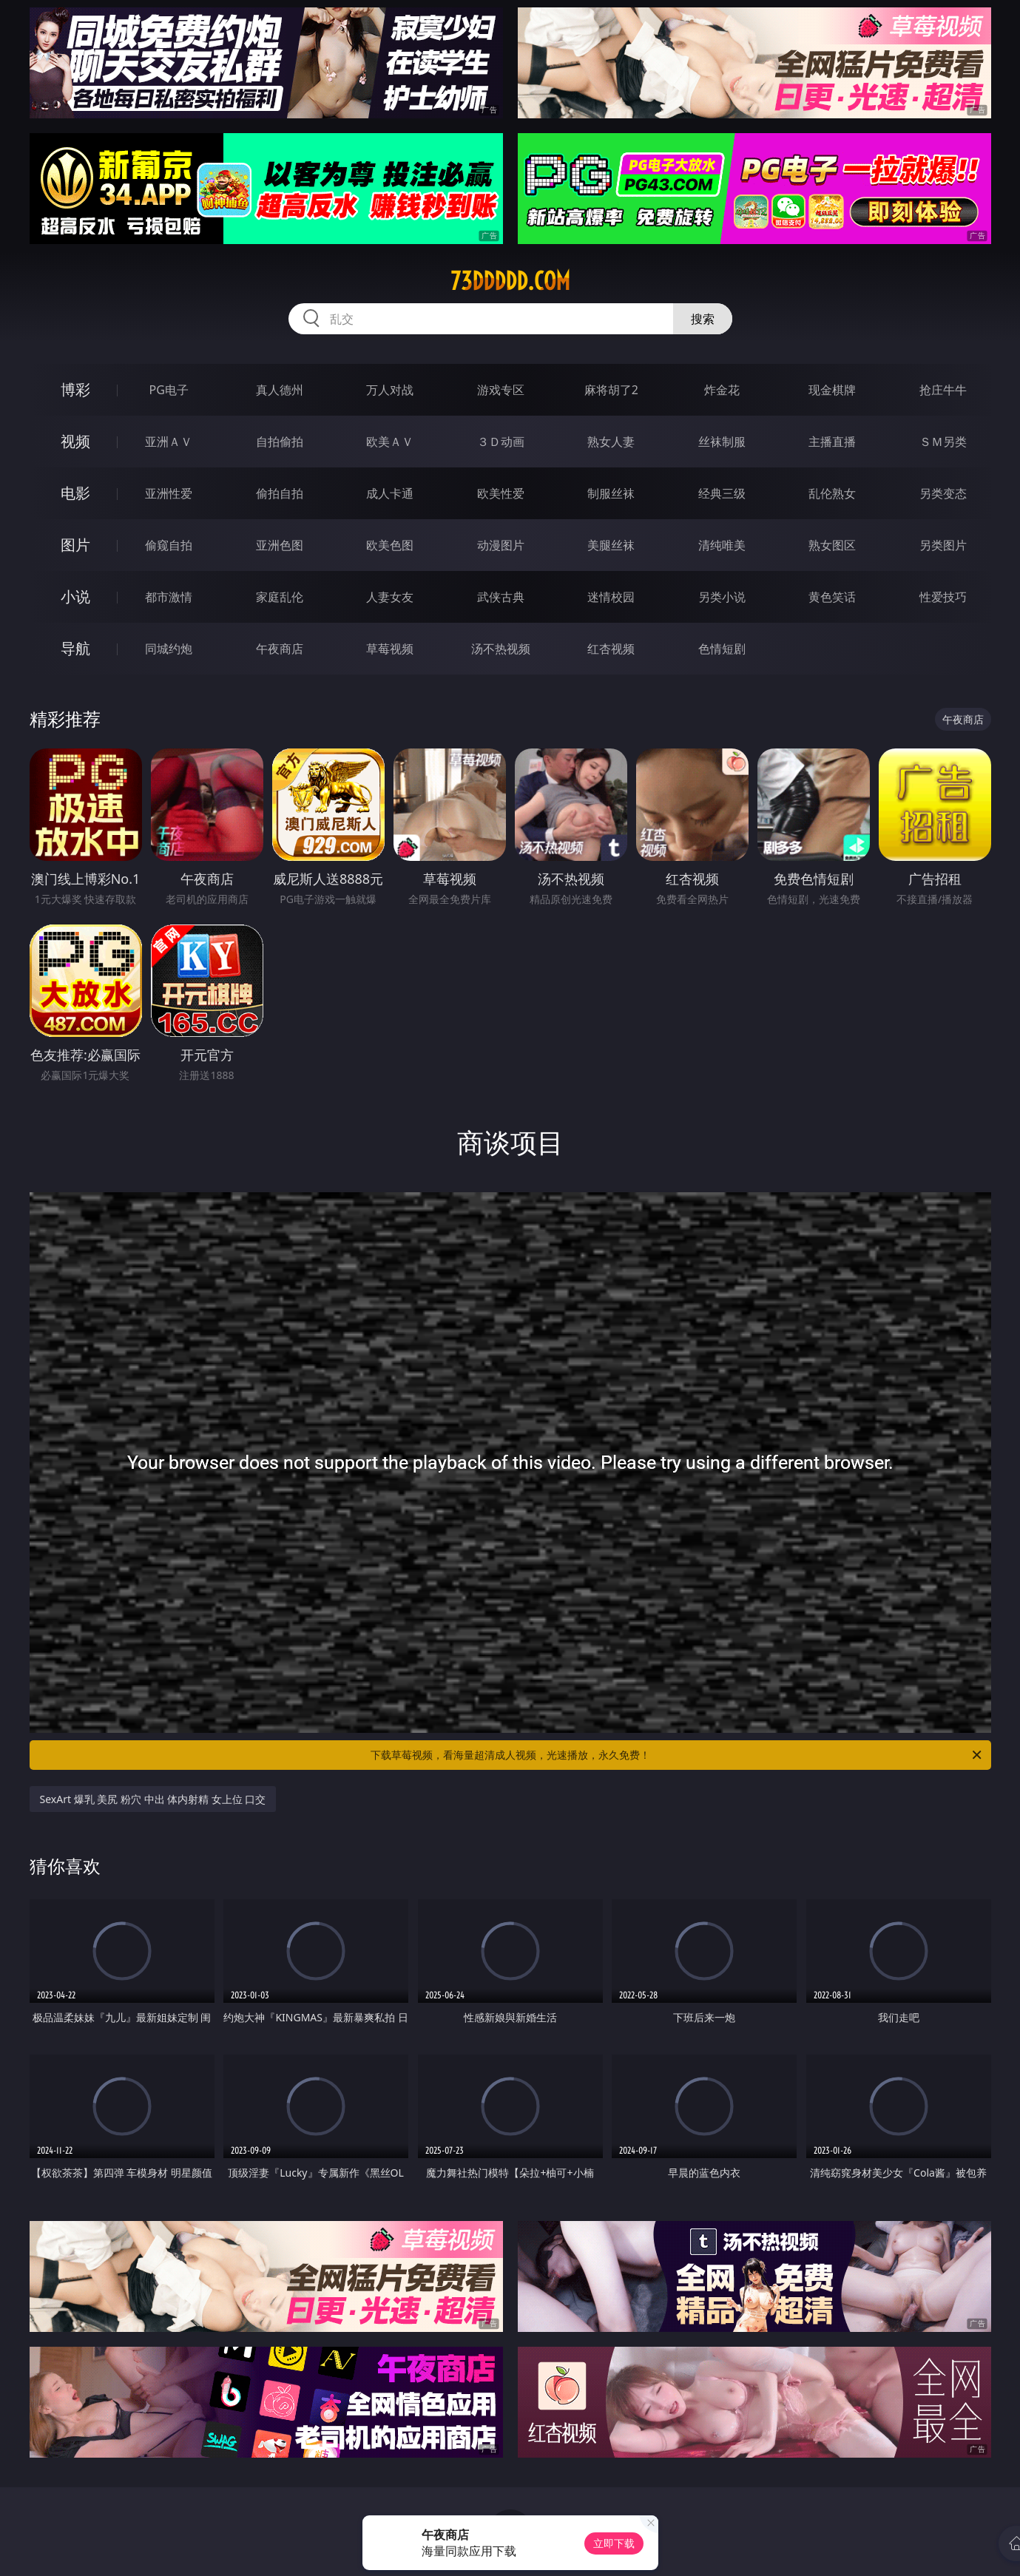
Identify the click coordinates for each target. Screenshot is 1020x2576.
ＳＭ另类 (943, 441)
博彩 (75, 389)
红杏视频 (611, 648)
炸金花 (722, 390)
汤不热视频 (500, 648)
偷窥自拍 (168, 545)
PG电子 (169, 390)
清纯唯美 (722, 545)
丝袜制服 (722, 441)
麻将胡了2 (611, 390)
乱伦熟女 (832, 493)
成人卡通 (389, 493)
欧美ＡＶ (389, 441)
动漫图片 (500, 545)
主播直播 (832, 441)
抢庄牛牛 (943, 390)
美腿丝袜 (611, 545)
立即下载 (614, 2543)
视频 (75, 441)
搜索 (703, 319)
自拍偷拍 (279, 441)
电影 (75, 493)
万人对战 (389, 390)
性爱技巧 (943, 597)
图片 (75, 545)
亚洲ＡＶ (168, 441)
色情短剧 (722, 648)
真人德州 (279, 390)
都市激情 (168, 597)
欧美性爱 (500, 493)
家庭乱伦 (279, 597)
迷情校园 (611, 597)
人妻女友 (389, 597)
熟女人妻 (611, 441)
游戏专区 (500, 390)
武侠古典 (500, 597)
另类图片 (943, 545)
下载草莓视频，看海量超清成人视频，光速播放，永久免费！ (677, 1755)
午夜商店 (279, 648)
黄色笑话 (832, 597)
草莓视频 (389, 648)
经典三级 (722, 493)
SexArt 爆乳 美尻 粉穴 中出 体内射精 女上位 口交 (153, 1799)
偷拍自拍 (279, 493)
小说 (75, 596)
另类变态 (943, 493)
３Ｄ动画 (500, 441)
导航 (75, 648)
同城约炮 (168, 648)
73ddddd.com (510, 281)
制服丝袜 (611, 493)
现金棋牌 (832, 390)
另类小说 (722, 597)
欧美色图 (389, 545)
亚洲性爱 (168, 493)
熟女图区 (832, 545)
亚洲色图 (279, 545)
